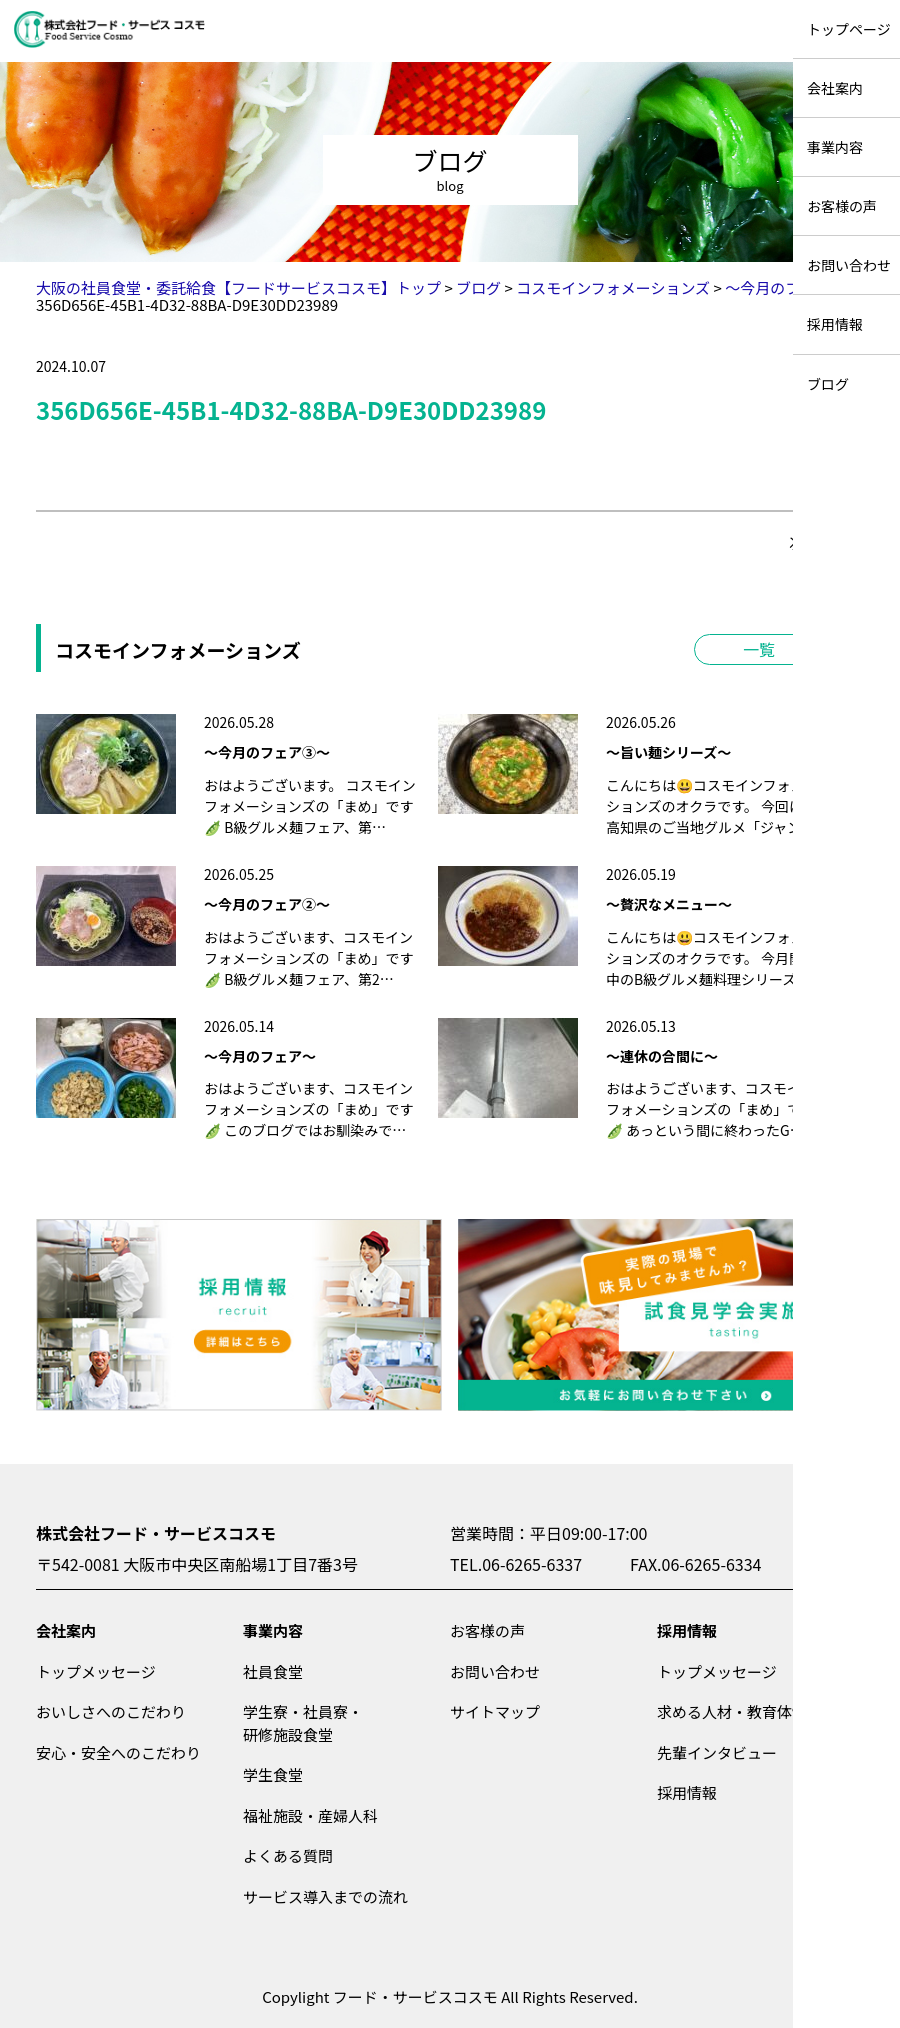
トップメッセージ (96, 1671)
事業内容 (273, 1630)
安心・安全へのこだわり (118, 1752)
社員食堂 (273, 1671)
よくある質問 (288, 1855)
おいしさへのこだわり (111, 1711)
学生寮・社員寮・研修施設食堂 (303, 1723)
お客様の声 (487, 1630)
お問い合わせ (495, 1671)
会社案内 (66, 1630)
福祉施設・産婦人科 (310, 1815)
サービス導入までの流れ (325, 1896)
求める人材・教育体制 (732, 1711)
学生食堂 (273, 1774)
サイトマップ (495, 1711)
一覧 (759, 649)
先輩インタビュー (717, 1752)
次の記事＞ (826, 542)
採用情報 (687, 1630)
